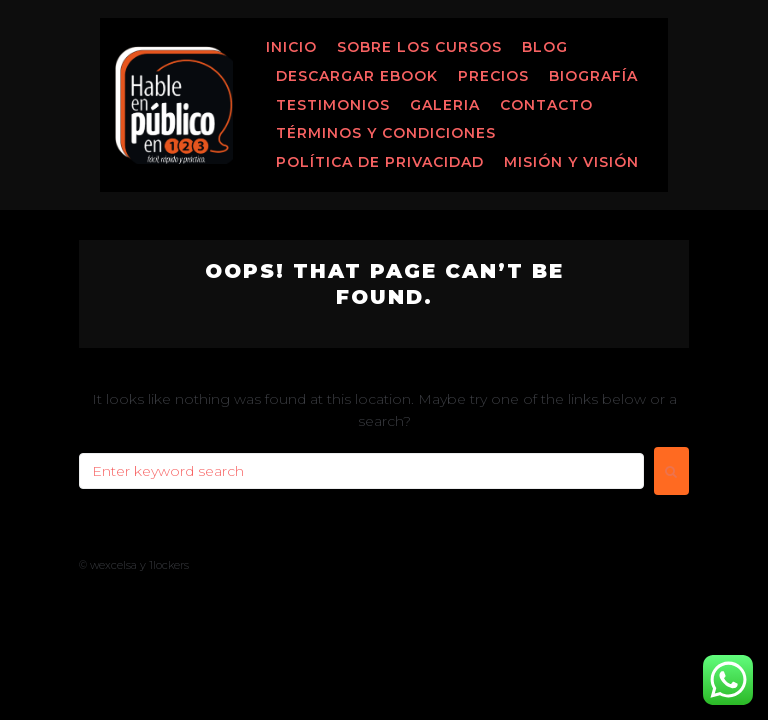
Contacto (546, 105)
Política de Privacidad (380, 162)
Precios (493, 76)
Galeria (445, 105)
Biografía (593, 76)
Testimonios (333, 105)
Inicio (291, 47)
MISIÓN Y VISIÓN (571, 162)
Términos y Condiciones (386, 133)
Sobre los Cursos (419, 47)
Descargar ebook (357, 76)
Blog (545, 47)
